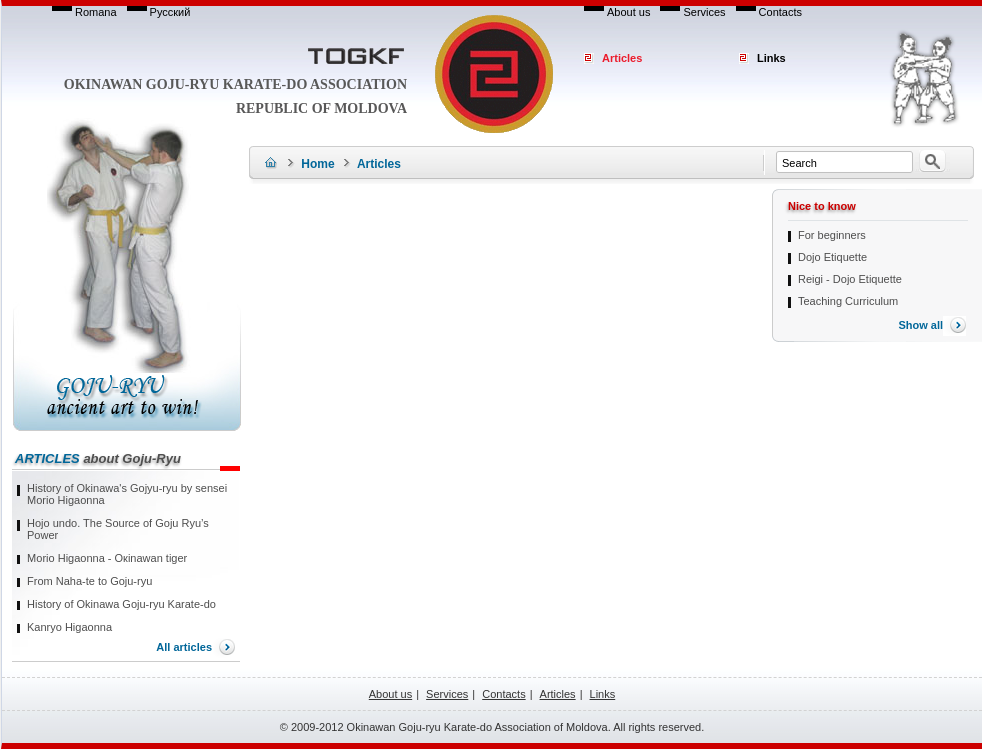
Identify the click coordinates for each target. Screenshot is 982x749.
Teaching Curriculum (848, 301)
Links (771, 58)
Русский (170, 12)
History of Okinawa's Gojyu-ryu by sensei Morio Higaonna (127, 494)
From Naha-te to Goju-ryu (89, 581)
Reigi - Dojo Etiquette (850, 279)
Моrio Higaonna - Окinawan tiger (107, 558)
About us (628, 12)
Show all (920, 325)
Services (704, 12)
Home (317, 164)
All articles (184, 647)
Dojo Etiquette (832, 257)
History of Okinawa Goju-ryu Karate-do (121, 604)
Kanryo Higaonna (69, 627)
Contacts (780, 12)
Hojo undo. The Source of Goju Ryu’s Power (118, 529)
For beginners (832, 235)
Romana (96, 12)
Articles (622, 58)
